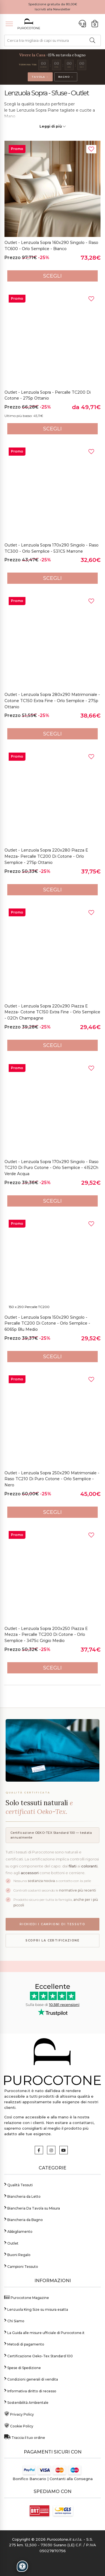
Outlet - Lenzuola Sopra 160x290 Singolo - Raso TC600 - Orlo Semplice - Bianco (51, 245)
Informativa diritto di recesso (30, 2390)
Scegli (52, 276)
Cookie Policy (18, 2425)
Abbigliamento (18, 2231)
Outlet (11, 2242)
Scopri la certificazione (52, 1940)
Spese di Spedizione (22, 2367)
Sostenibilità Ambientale (26, 2402)
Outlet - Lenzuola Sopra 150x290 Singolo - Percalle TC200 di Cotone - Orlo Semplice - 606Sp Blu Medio (47, 1323)
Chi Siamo (14, 2320)
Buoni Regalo (17, 2254)
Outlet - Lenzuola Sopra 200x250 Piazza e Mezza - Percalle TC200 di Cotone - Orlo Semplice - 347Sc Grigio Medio (46, 1634)
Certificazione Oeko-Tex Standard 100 (38, 2355)
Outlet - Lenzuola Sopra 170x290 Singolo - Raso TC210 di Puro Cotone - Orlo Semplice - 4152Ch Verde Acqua (51, 1167)
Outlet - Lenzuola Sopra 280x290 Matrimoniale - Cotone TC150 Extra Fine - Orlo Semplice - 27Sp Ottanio (52, 700)
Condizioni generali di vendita (31, 2378)
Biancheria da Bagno (23, 2219)
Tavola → (40, 76)
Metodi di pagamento (24, 2343)
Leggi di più (52, 126)
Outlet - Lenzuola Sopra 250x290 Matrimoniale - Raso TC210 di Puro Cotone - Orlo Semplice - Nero (51, 1479)
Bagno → (66, 76)
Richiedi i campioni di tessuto (52, 1924)
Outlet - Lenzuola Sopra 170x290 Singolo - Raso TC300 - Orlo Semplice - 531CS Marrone (51, 548)
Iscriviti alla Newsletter (53, 9)
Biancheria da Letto (22, 2196)
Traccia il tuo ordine (24, 2437)
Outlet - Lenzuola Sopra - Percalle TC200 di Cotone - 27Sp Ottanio (47, 395)
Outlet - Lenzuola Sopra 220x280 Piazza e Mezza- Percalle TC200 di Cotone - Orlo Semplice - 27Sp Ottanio (46, 856)
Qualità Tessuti (18, 2184)
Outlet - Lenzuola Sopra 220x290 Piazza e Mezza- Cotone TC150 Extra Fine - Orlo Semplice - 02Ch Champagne (52, 1012)
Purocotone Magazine (26, 2297)
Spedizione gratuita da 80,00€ (52, 4)
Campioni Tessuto (21, 2266)
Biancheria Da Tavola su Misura (32, 2207)
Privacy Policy (19, 2413)
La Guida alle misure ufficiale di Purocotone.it (44, 2332)
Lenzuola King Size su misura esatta (36, 2309)
